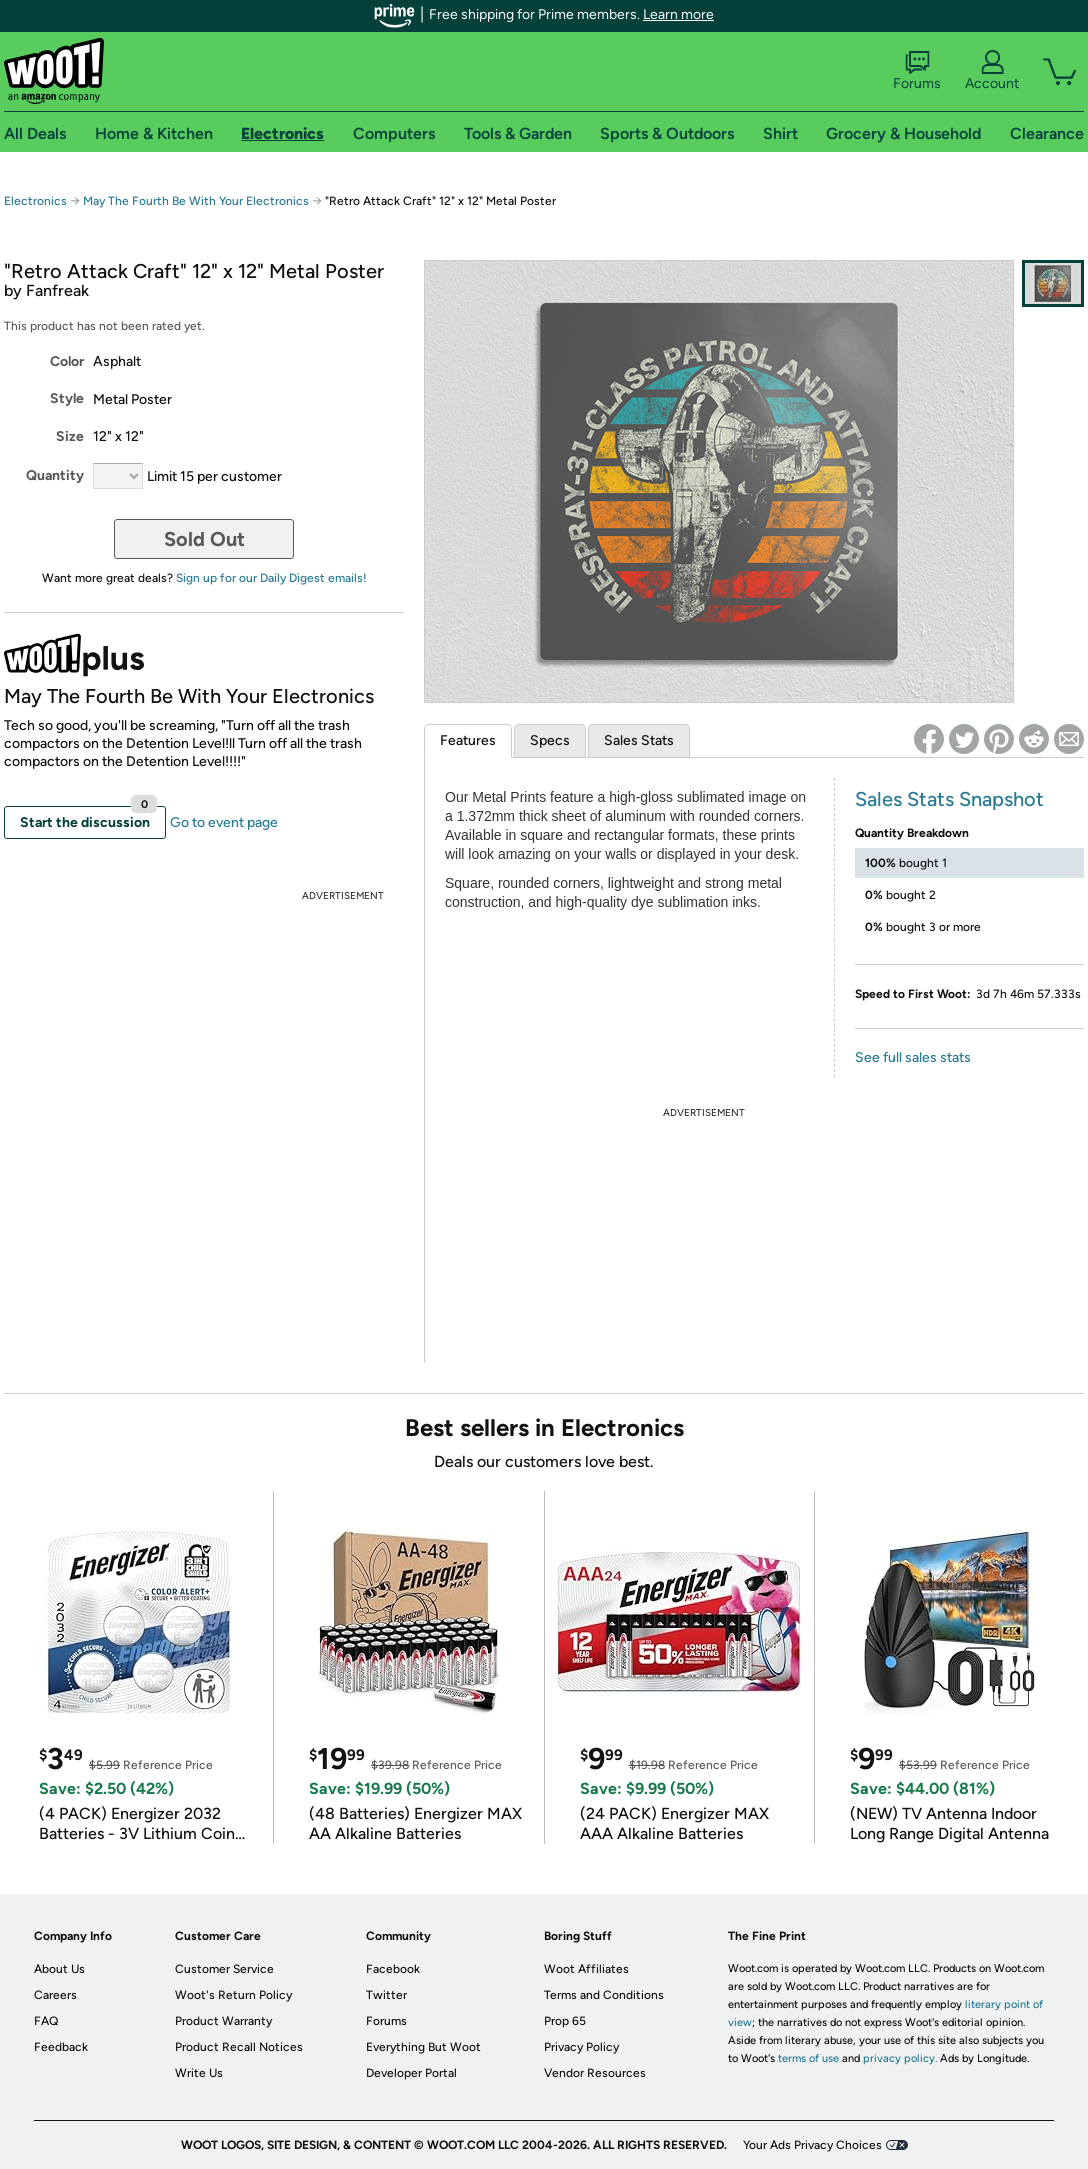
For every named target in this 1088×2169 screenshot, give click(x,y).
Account (992, 71)
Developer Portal (411, 2073)
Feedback (61, 2047)
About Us (59, 1969)
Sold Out (204, 539)
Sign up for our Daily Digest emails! (271, 578)
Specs (550, 740)
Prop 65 (565, 2021)
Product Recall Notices (239, 2047)
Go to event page (224, 822)
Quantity (55, 475)
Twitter (386, 1995)
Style (67, 398)
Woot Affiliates (586, 1969)
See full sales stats (913, 1057)
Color (67, 361)
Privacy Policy (581, 2047)
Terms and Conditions (604, 1995)
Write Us (199, 2073)
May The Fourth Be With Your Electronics (196, 201)
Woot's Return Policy (233, 1995)
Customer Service (224, 1969)
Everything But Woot (423, 2047)
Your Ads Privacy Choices (812, 2145)
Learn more (678, 14)
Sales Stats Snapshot (949, 799)
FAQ (46, 2021)
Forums (917, 71)
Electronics (35, 201)
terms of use (808, 2058)
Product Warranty (223, 2021)
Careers (55, 1995)
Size (70, 436)
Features (468, 740)
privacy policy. (900, 2058)
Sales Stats (639, 740)
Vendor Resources (595, 2073)
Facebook (393, 1969)
